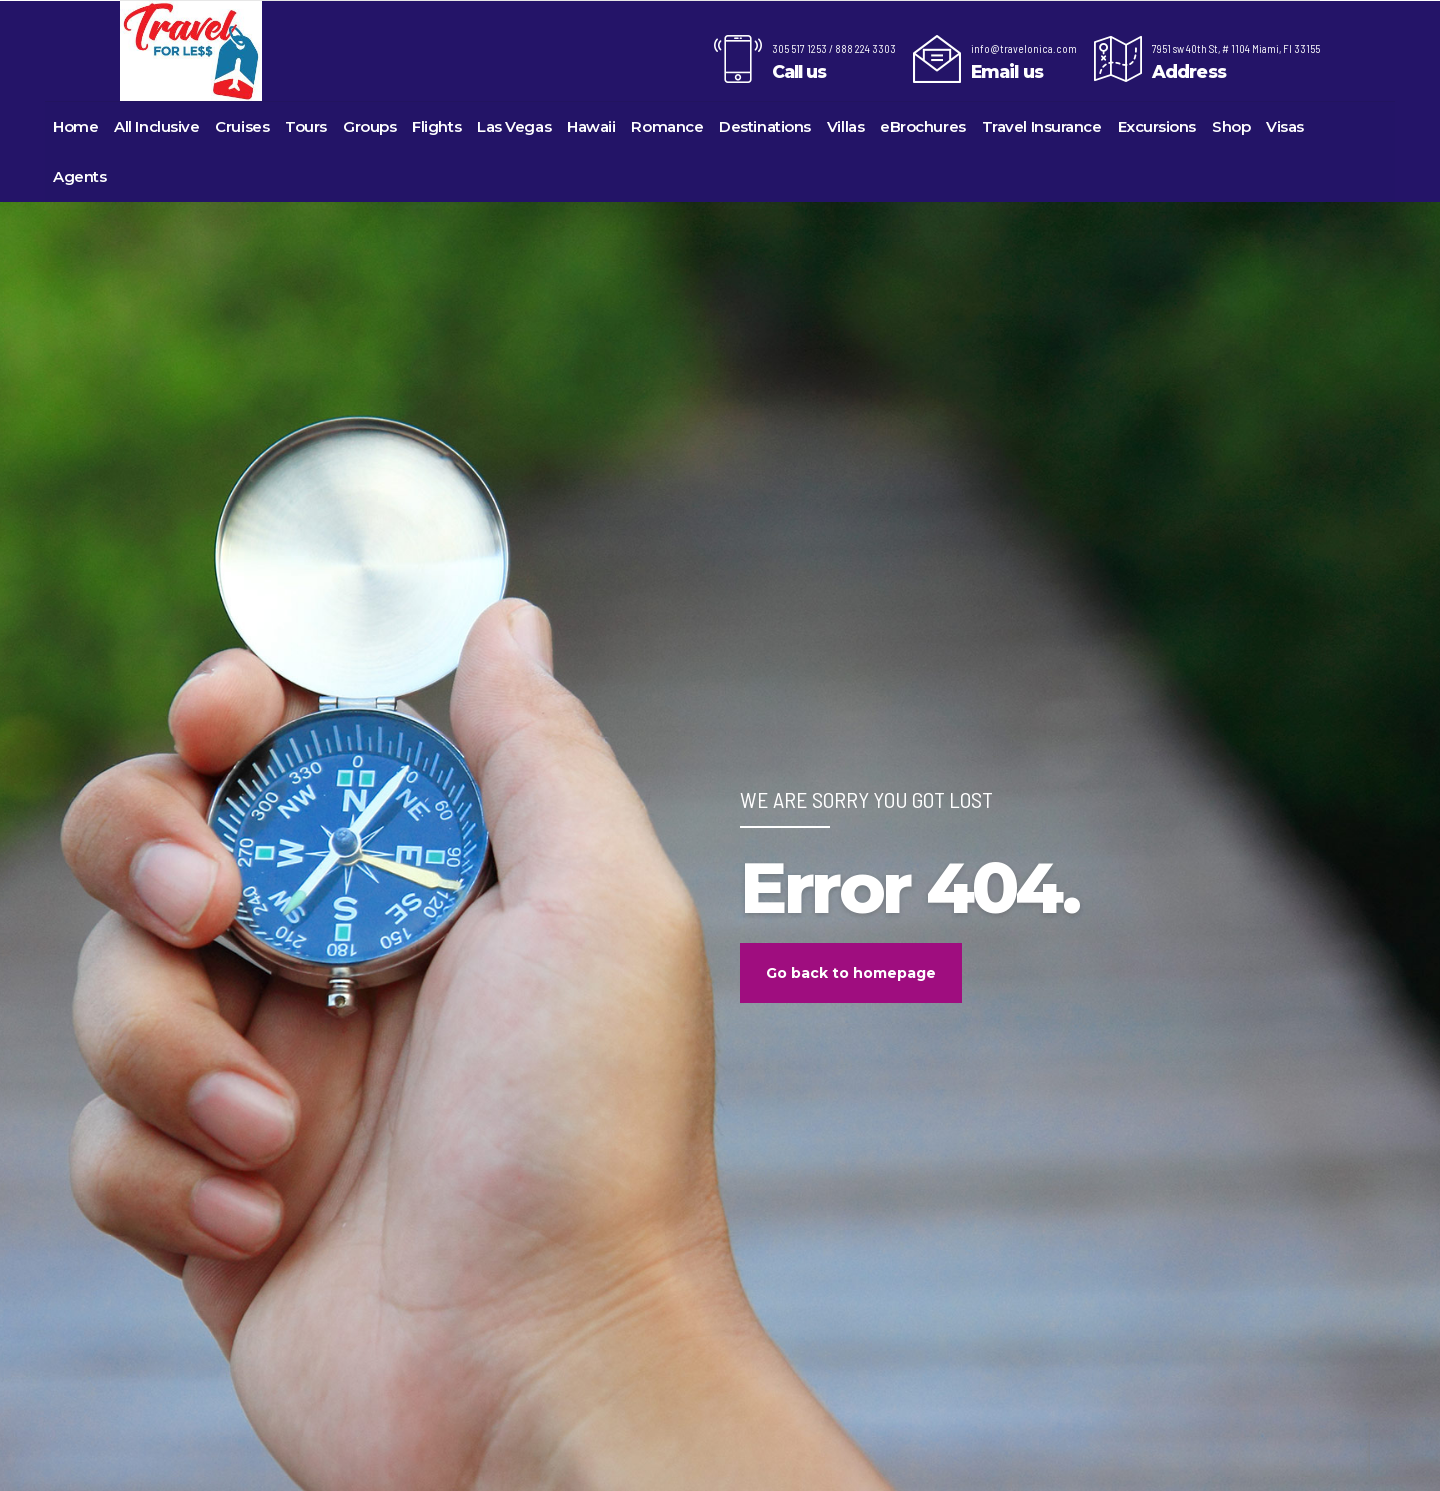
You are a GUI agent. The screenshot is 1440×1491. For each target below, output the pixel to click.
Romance (667, 126)
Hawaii (591, 126)
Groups (369, 126)
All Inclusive (156, 126)
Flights (436, 126)
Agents (79, 176)
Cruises (242, 126)
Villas (845, 126)
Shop (1231, 126)
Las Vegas (514, 126)
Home (75, 126)
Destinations (765, 126)
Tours (306, 126)
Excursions (1157, 126)
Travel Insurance (1042, 126)
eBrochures (923, 126)
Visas (1285, 126)
